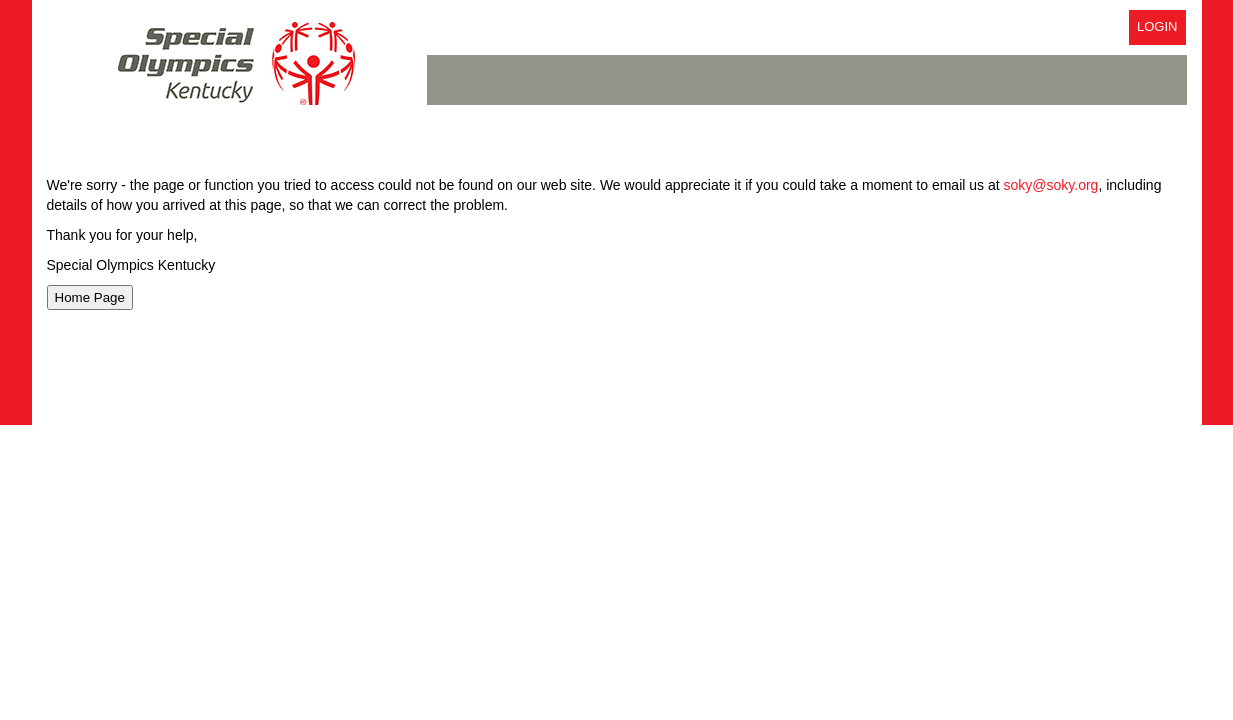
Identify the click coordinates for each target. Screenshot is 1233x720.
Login (1157, 26)
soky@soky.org (1051, 185)
